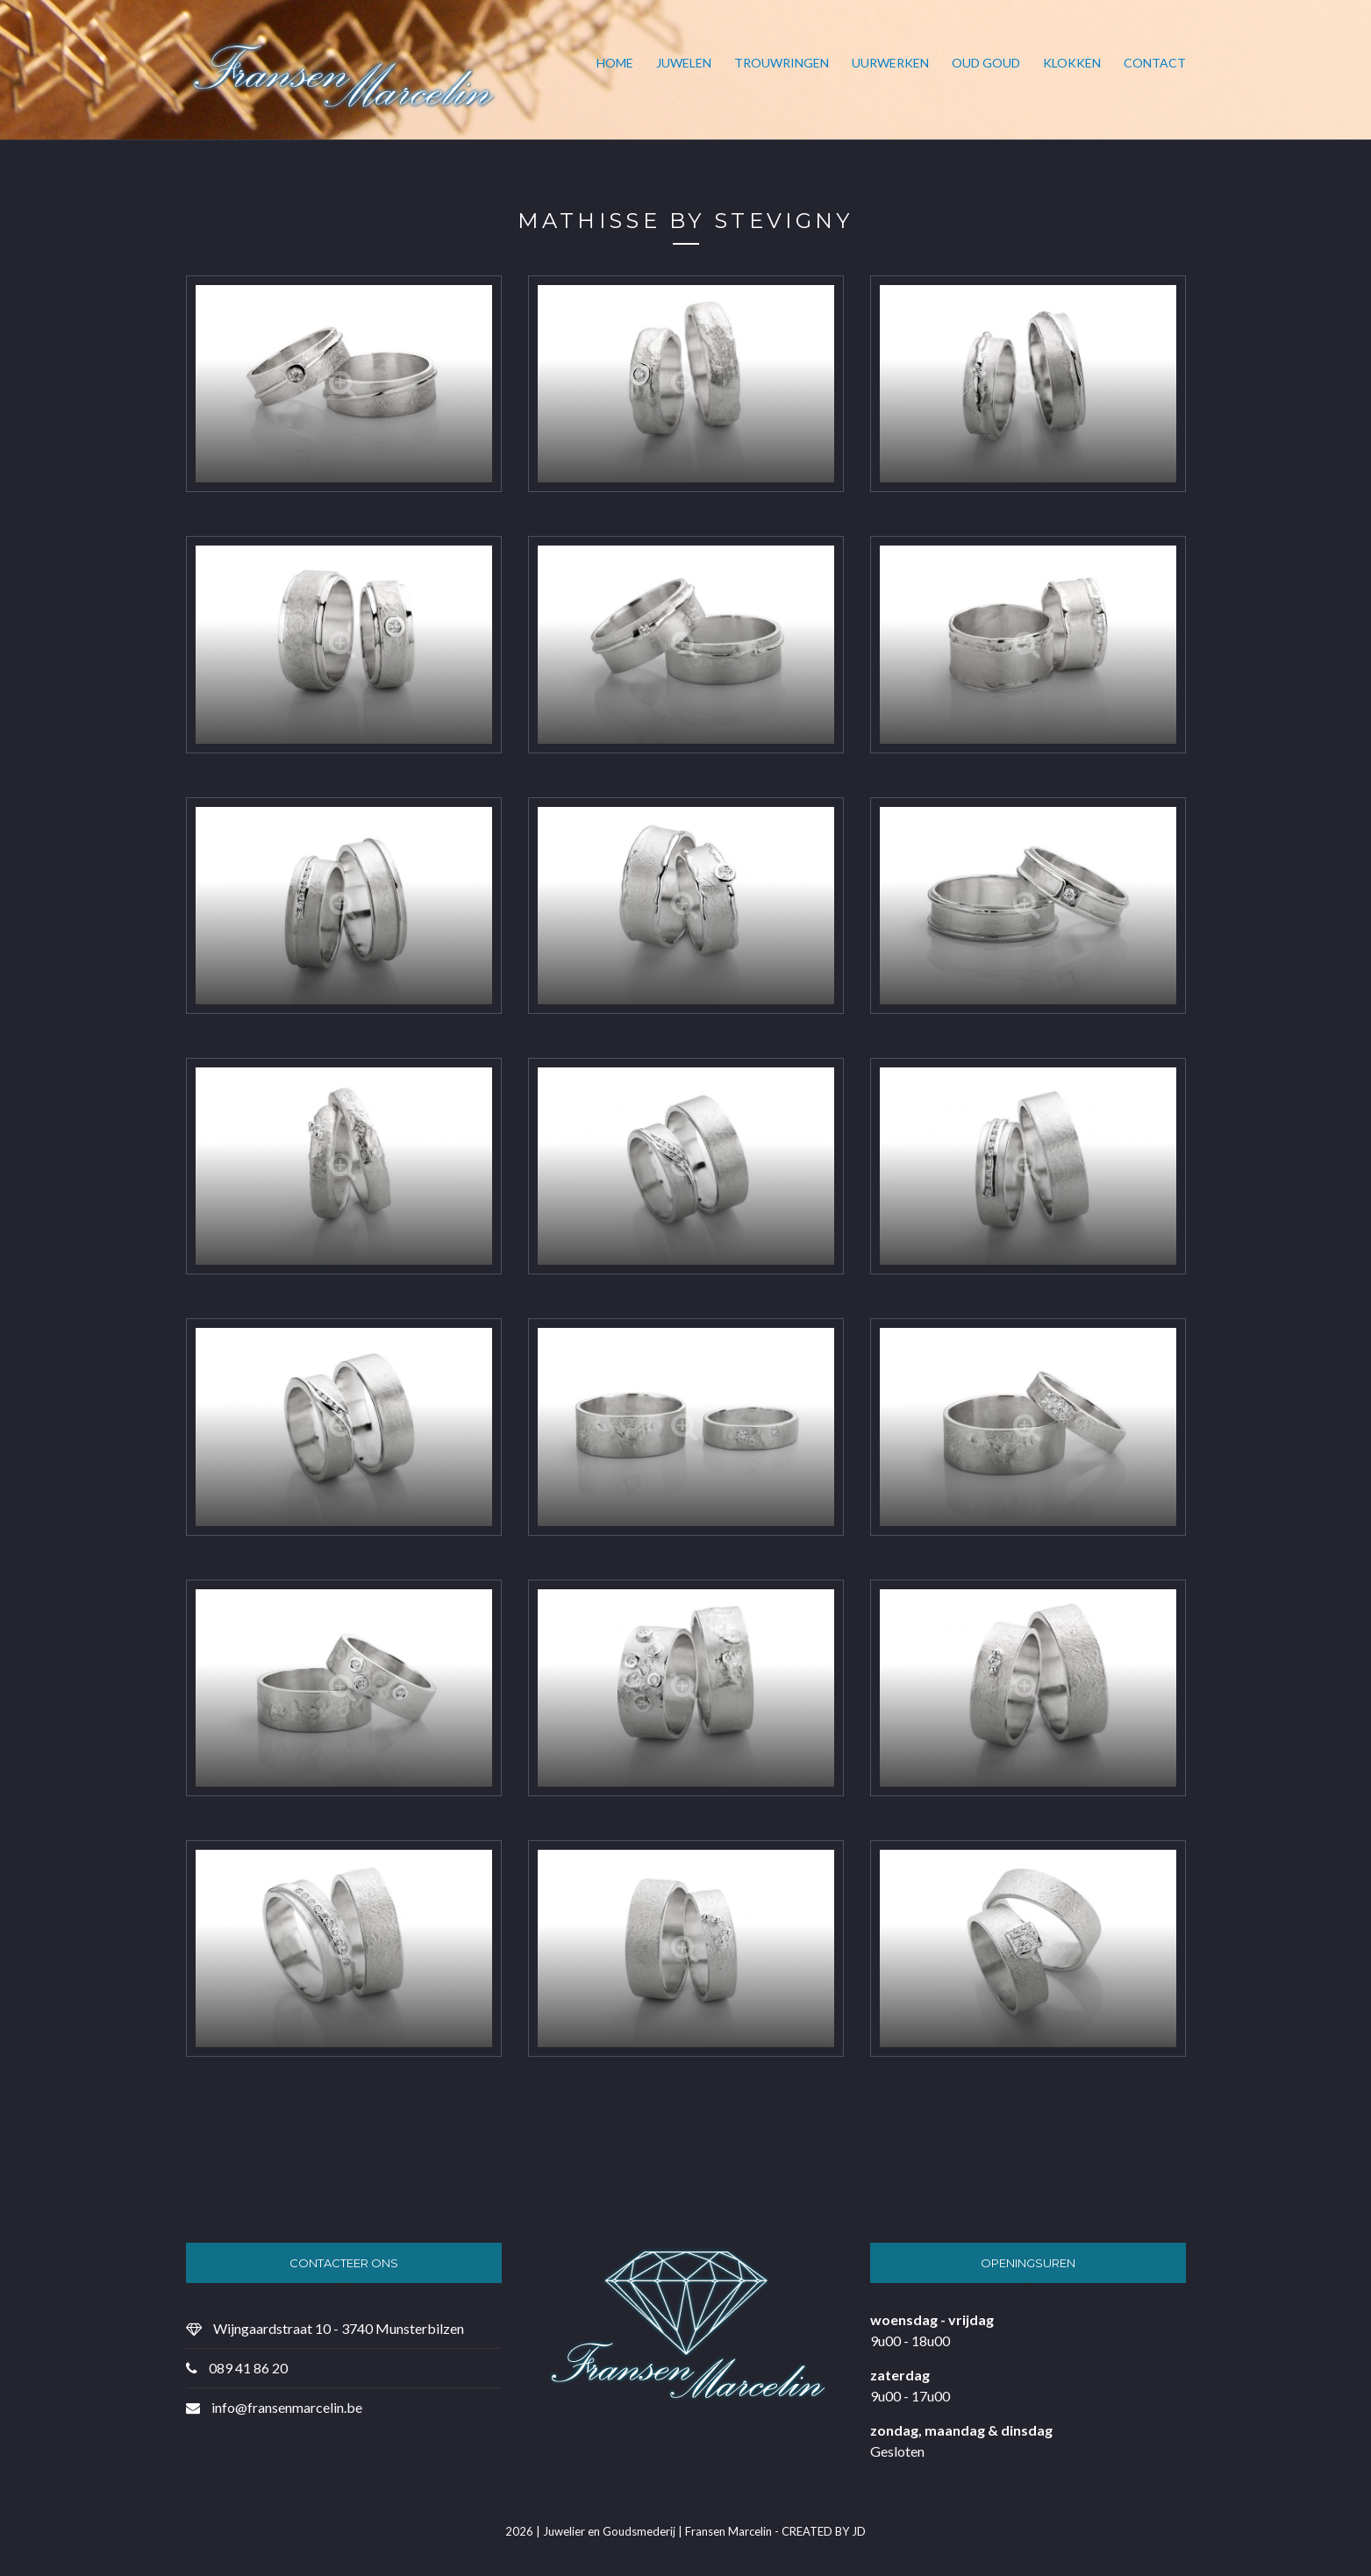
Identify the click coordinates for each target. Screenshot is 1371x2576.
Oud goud (986, 62)
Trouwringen (781, 62)
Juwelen (683, 62)
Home (614, 62)
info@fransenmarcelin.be (286, 2407)
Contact (1155, 62)
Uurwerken (890, 62)
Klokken (1072, 62)
